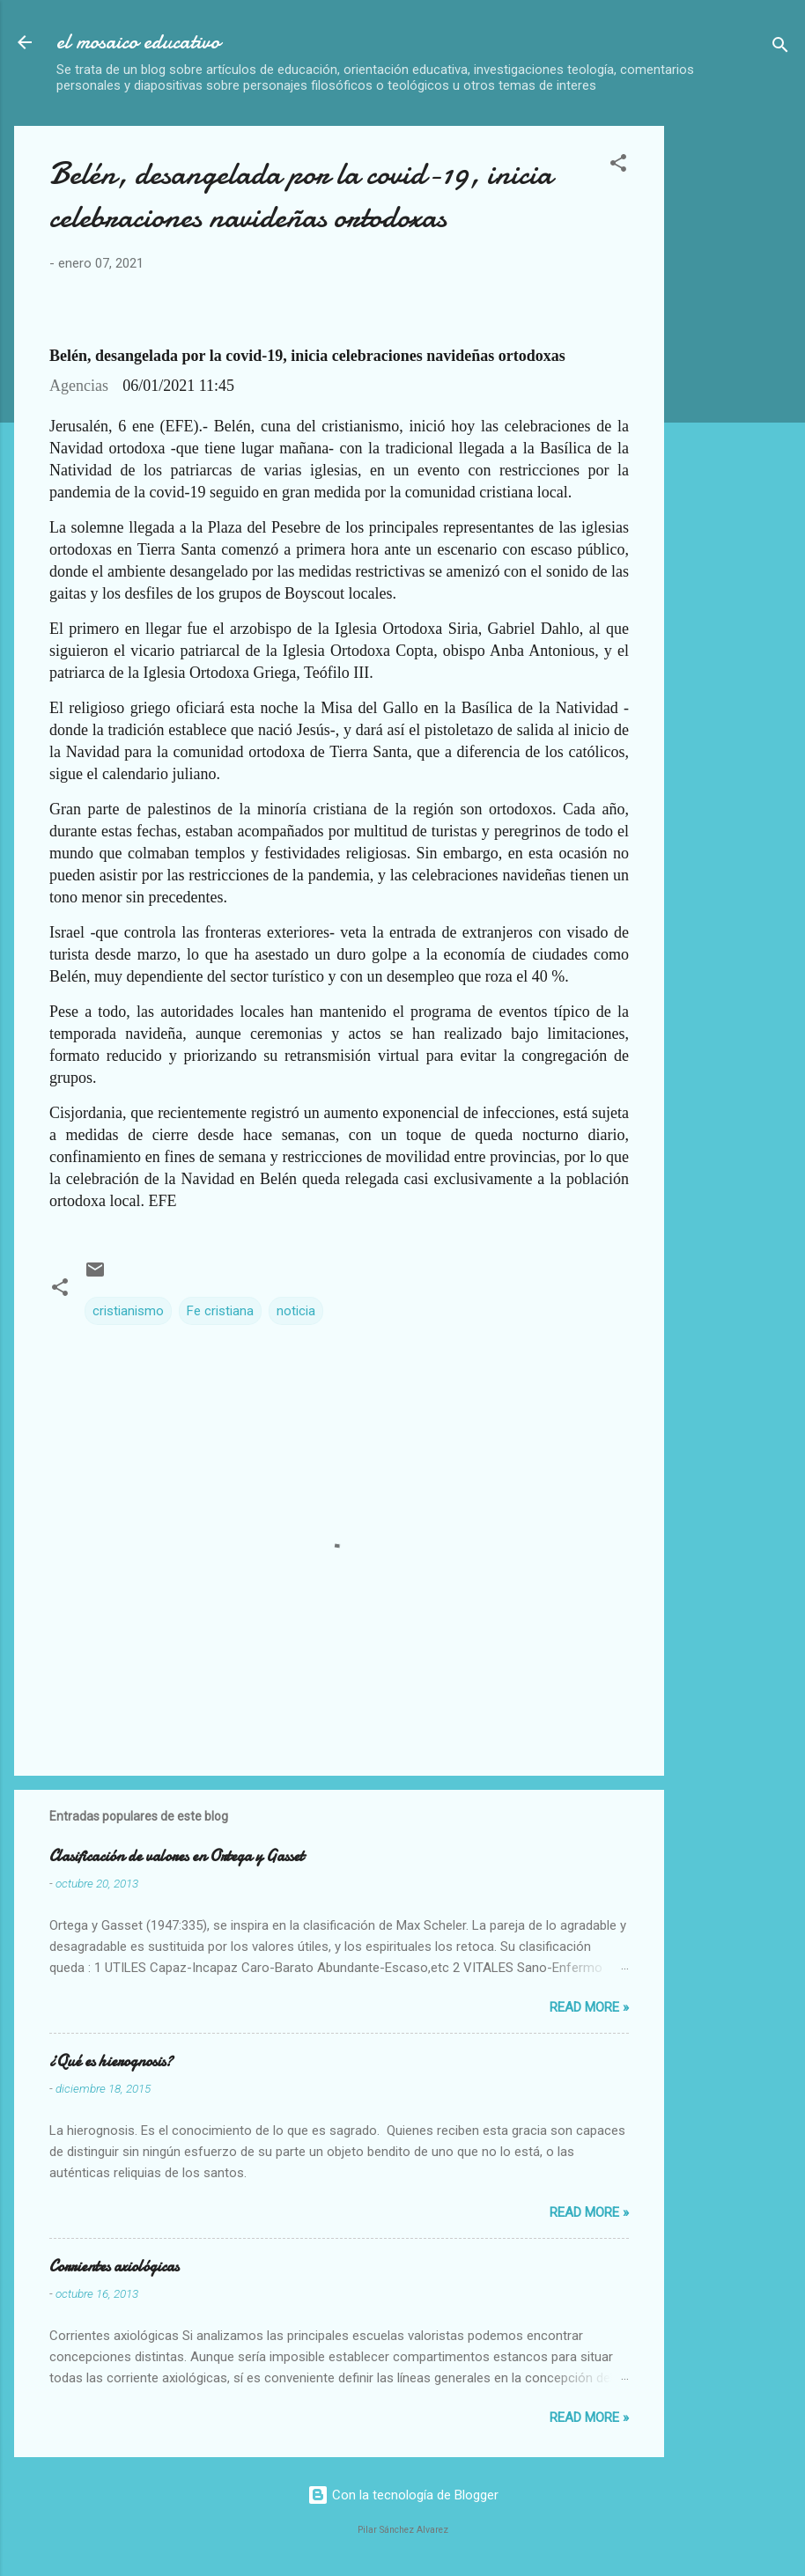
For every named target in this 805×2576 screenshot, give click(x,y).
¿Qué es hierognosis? (111, 2061)
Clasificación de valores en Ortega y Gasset (176, 1856)
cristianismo (128, 1311)
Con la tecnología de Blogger (403, 2495)
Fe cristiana (220, 1311)
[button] (618, 166)
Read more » (589, 2007)
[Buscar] (780, 48)
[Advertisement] (741, 390)
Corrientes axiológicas (114, 2267)
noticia (296, 1311)
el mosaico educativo (138, 41)
